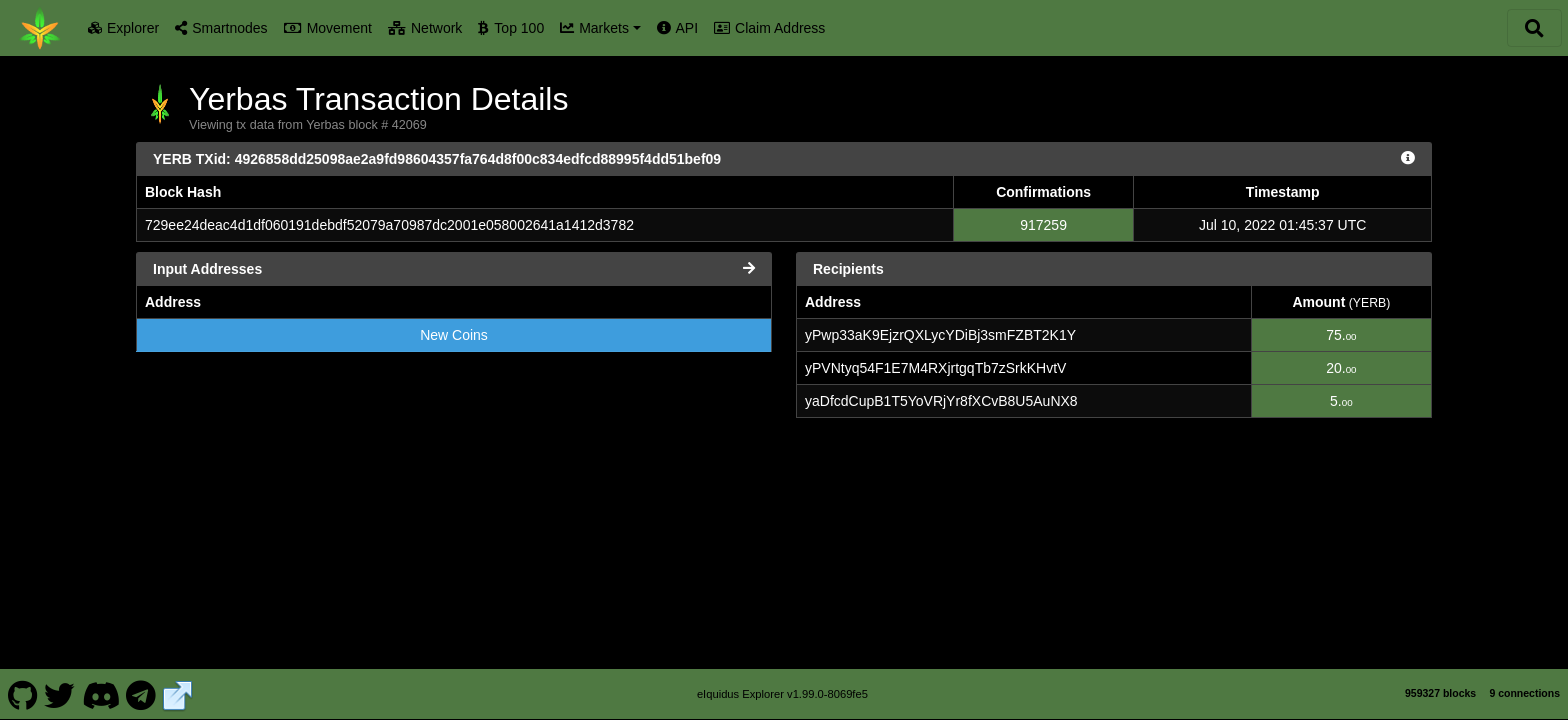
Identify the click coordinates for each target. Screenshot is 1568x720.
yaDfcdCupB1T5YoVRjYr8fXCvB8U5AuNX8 (941, 401)
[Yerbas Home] (40, 28)
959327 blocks (1440, 693)
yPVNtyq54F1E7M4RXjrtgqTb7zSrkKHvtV (935, 368)
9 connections (1524, 693)
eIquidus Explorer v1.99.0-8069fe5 (782, 694)
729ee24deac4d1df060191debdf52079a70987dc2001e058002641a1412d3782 (389, 225)
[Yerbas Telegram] (141, 694)
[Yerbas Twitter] (60, 694)
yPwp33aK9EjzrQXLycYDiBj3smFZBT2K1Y (940, 335)
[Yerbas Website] (178, 694)
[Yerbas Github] (22, 694)
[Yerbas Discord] (100, 694)
